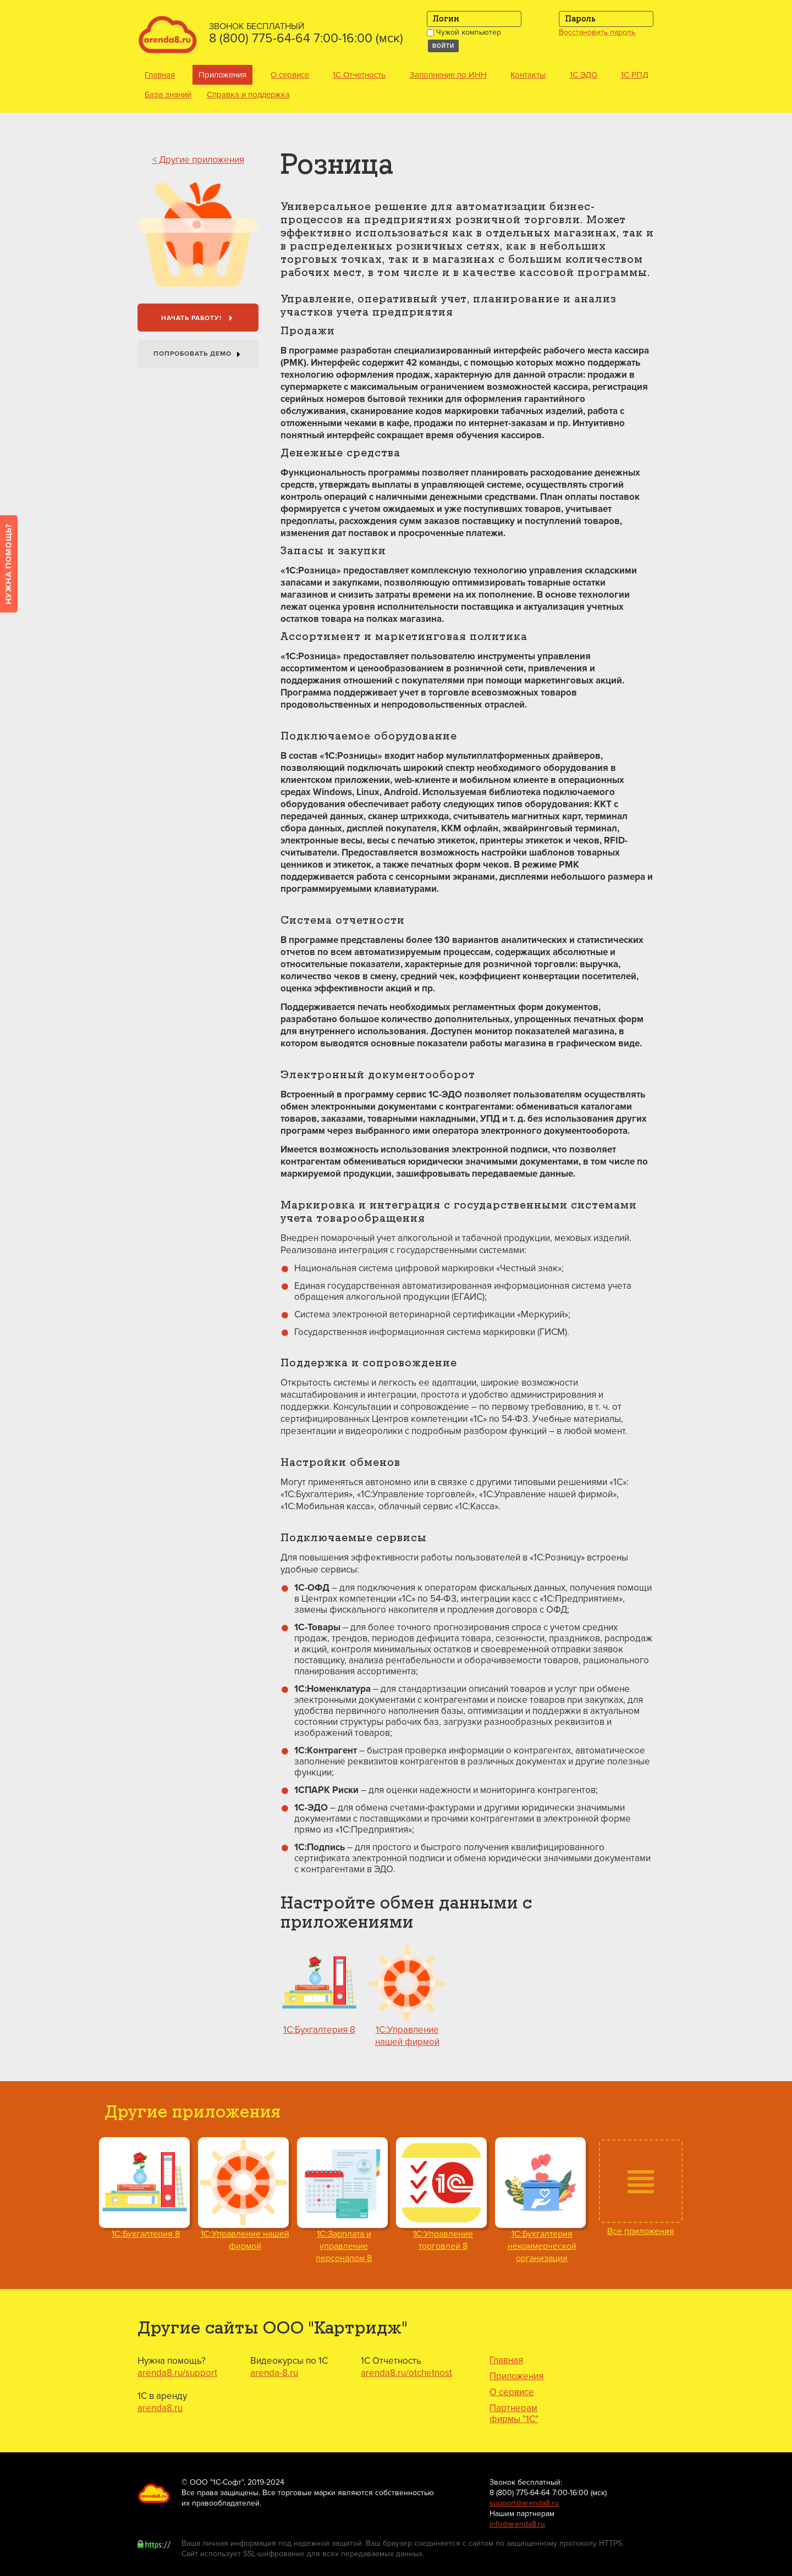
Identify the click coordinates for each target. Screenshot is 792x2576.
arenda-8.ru (274, 2373)
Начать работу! (199, 318)
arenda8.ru (160, 2408)
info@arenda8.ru (517, 2524)
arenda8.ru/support (177, 2373)
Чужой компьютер (464, 32)
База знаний (168, 95)
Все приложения (640, 2231)
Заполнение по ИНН (448, 75)
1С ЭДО (583, 75)
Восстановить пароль (597, 32)
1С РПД (634, 75)
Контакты (528, 75)
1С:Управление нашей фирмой (407, 2036)
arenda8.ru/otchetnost (406, 2373)
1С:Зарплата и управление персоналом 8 (344, 2246)
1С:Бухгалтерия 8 (319, 2030)
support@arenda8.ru (524, 2503)
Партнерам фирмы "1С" (514, 2414)
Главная (160, 75)
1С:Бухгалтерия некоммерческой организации (542, 2246)
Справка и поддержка (248, 95)
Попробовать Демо (199, 355)
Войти (443, 46)
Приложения (222, 75)
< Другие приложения (198, 160)
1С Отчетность (359, 75)
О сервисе (290, 75)
